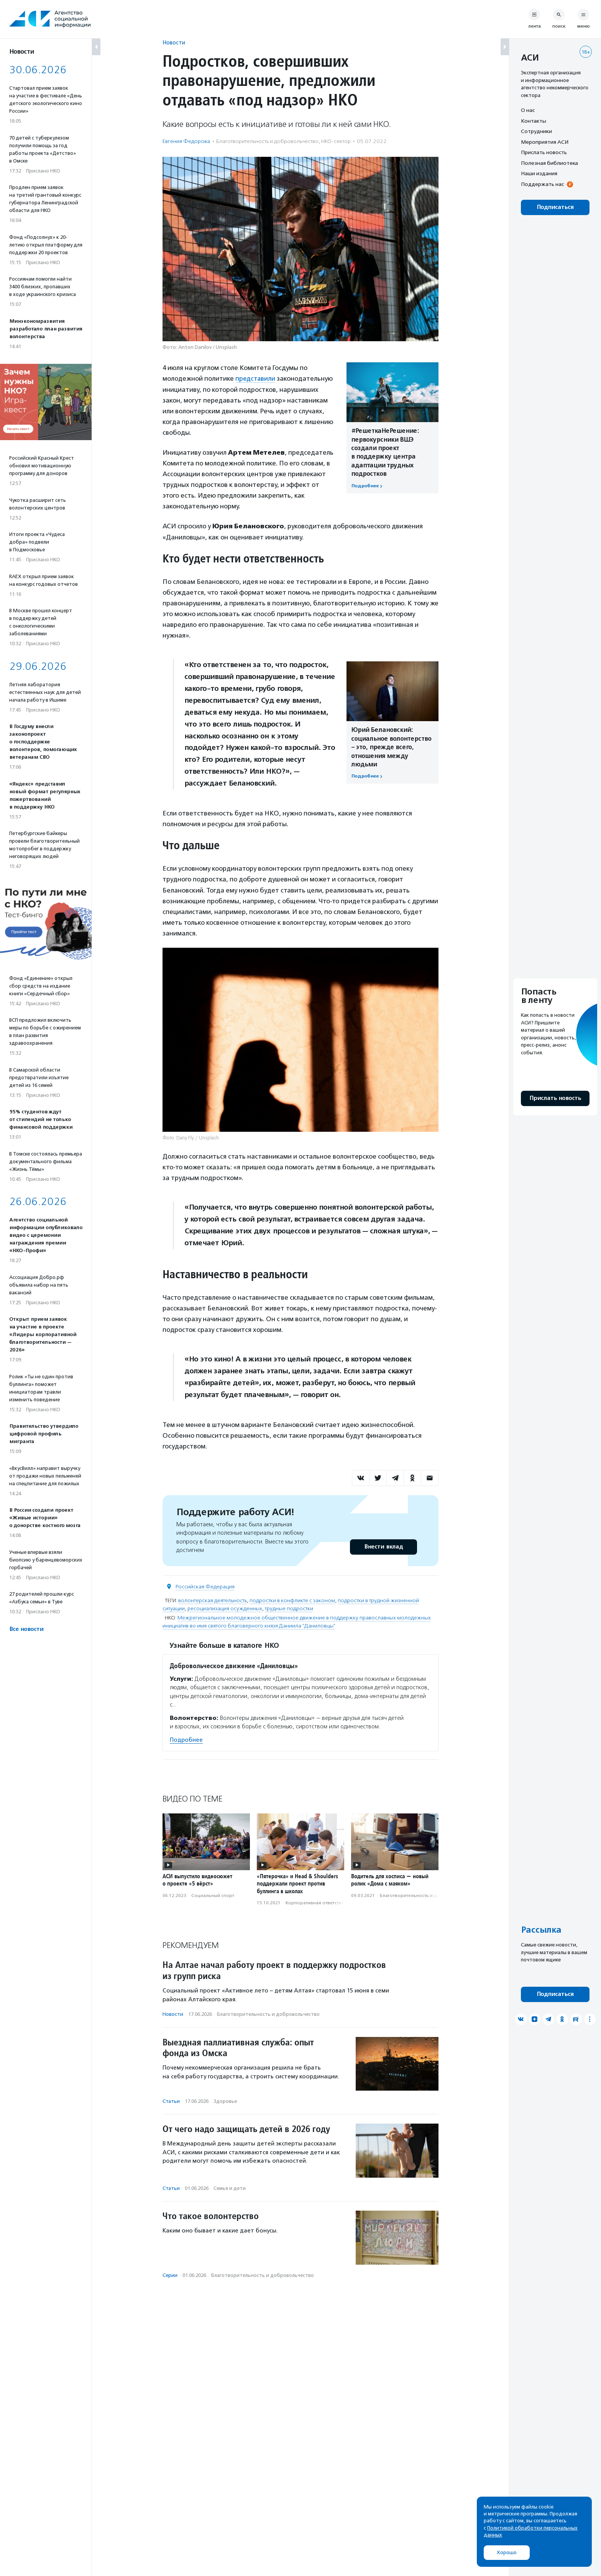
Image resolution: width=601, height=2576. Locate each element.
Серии (170, 2275)
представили (255, 378)
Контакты (533, 121)
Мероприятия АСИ (544, 142)
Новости (174, 42)
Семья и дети (229, 2188)
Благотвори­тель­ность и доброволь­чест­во (267, 141)
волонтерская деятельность (212, 1600)
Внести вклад (383, 1546)
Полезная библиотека (549, 163)
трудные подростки (289, 1608)
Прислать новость (544, 152)
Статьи (171, 2101)
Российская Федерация (205, 1586)
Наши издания (539, 173)
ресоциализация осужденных (224, 1608)
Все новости (26, 1629)
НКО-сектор (336, 141)
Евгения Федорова (186, 141)
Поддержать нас (542, 184)
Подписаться (555, 207)
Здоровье (225, 2101)
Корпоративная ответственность (323, 1902)
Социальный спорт (212, 1895)
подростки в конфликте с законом (292, 1600)
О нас (528, 110)
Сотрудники (536, 131)
